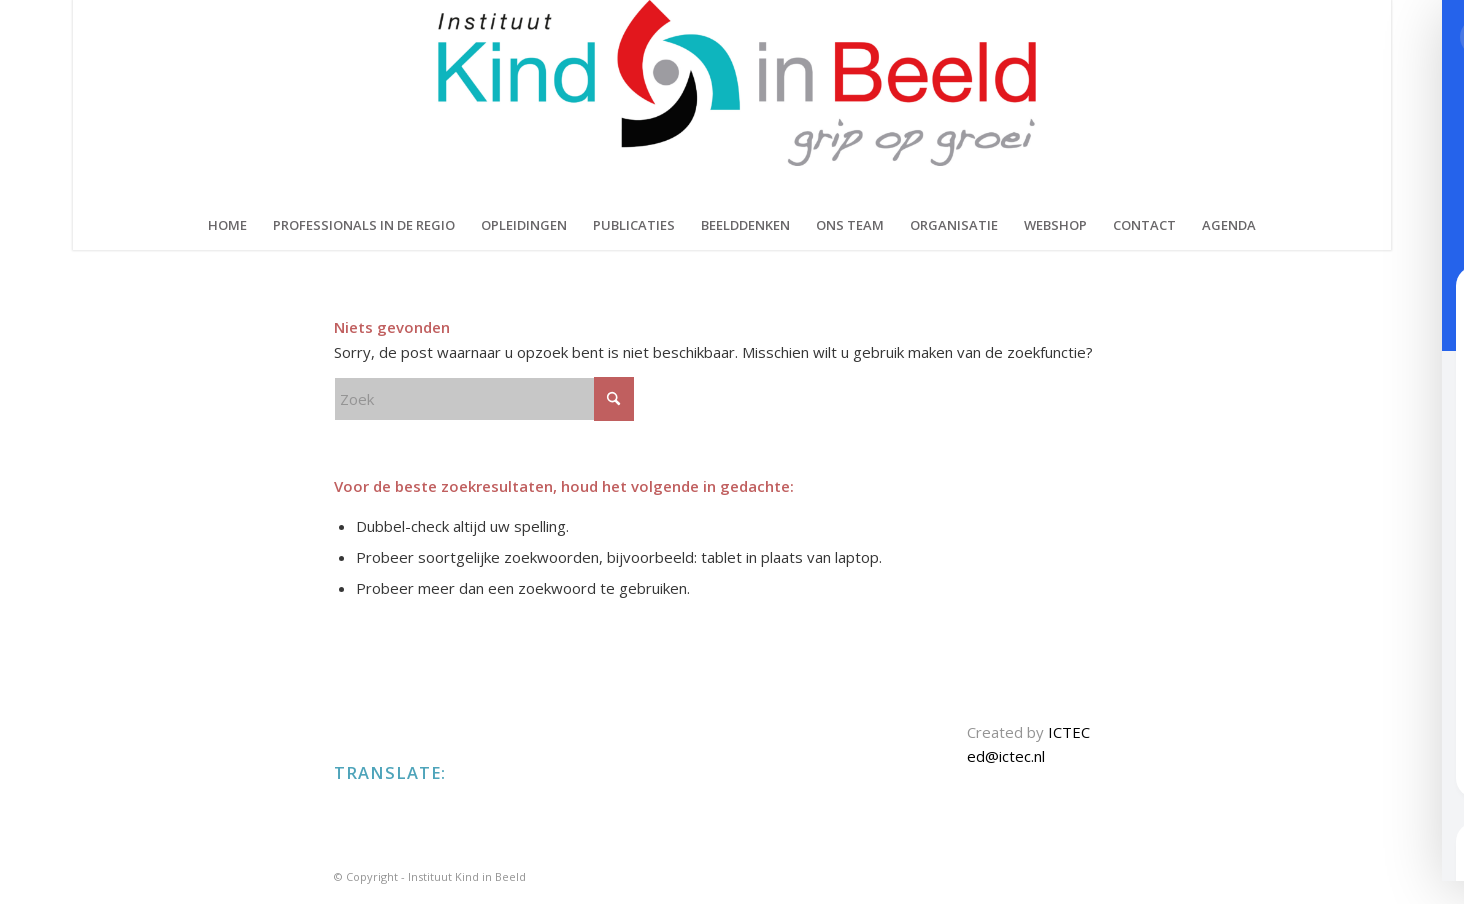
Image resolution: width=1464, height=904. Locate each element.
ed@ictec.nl (1006, 756)
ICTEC (1069, 732)
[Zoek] (484, 399)
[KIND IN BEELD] (732, 100)
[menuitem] (227, 225)
